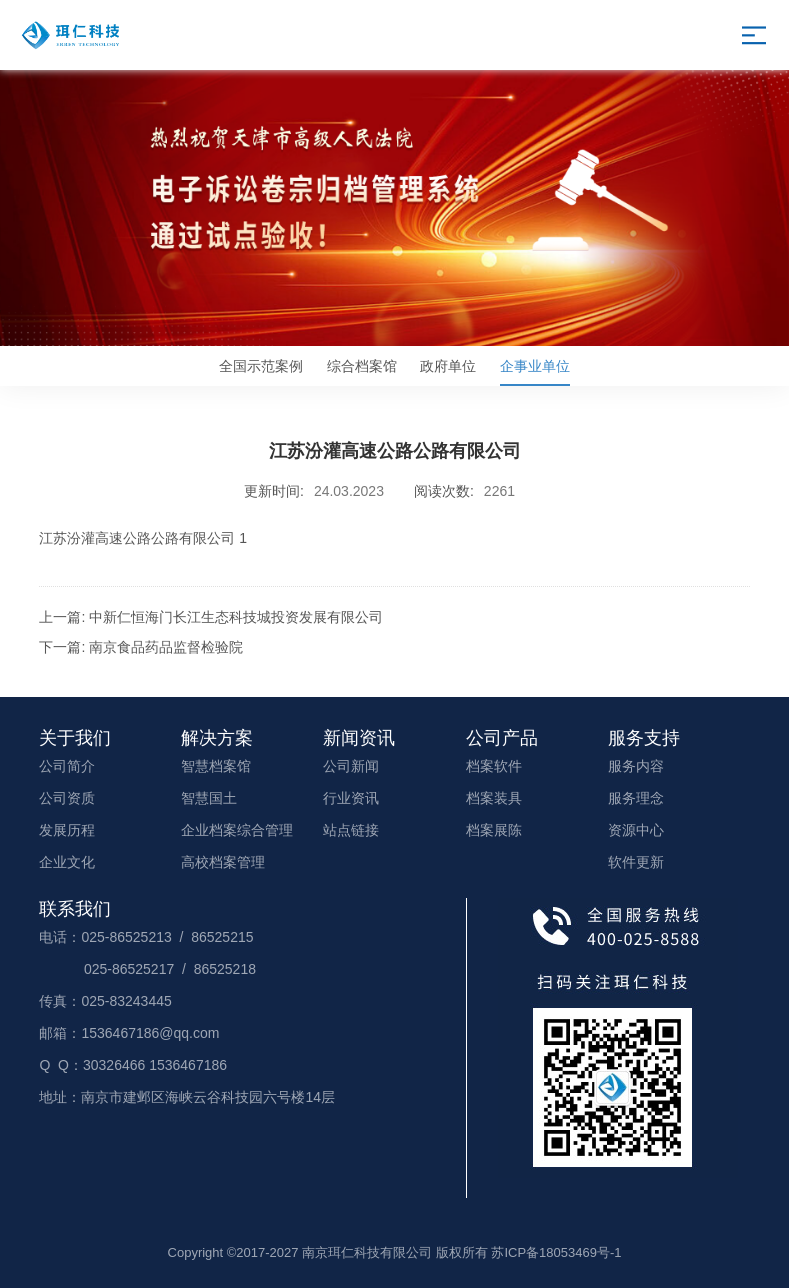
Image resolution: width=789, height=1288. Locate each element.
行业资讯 (351, 798)
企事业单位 (535, 372)
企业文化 (67, 862)
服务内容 (636, 766)
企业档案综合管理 (237, 830)
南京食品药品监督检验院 (166, 647)
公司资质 (67, 798)
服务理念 (636, 798)
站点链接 (351, 830)
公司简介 (67, 766)
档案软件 (494, 766)
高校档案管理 (223, 862)
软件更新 (636, 862)
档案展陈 (494, 830)
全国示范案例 (261, 366)
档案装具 (494, 798)
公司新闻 (351, 766)
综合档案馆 (362, 366)
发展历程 (67, 830)
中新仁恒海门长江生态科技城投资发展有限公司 (236, 617)
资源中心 (636, 830)
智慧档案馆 (216, 766)
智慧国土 (209, 798)
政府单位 (448, 366)
